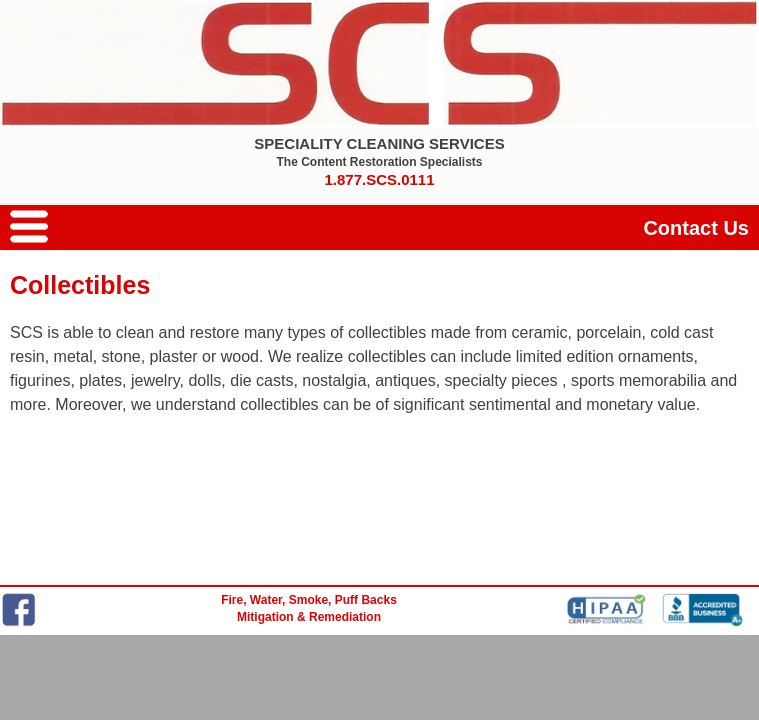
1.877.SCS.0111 (379, 179)
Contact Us (696, 228)
